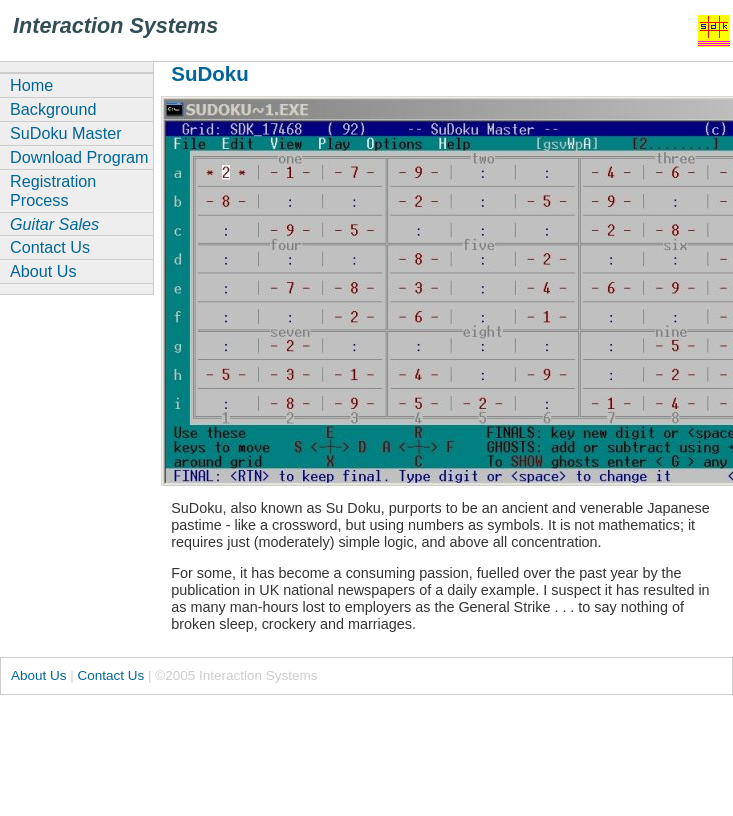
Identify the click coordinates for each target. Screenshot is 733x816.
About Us (43, 271)
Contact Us (50, 247)
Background (53, 109)
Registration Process (53, 190)
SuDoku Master (66, 133)
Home (31, 85)
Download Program (79, 157)
